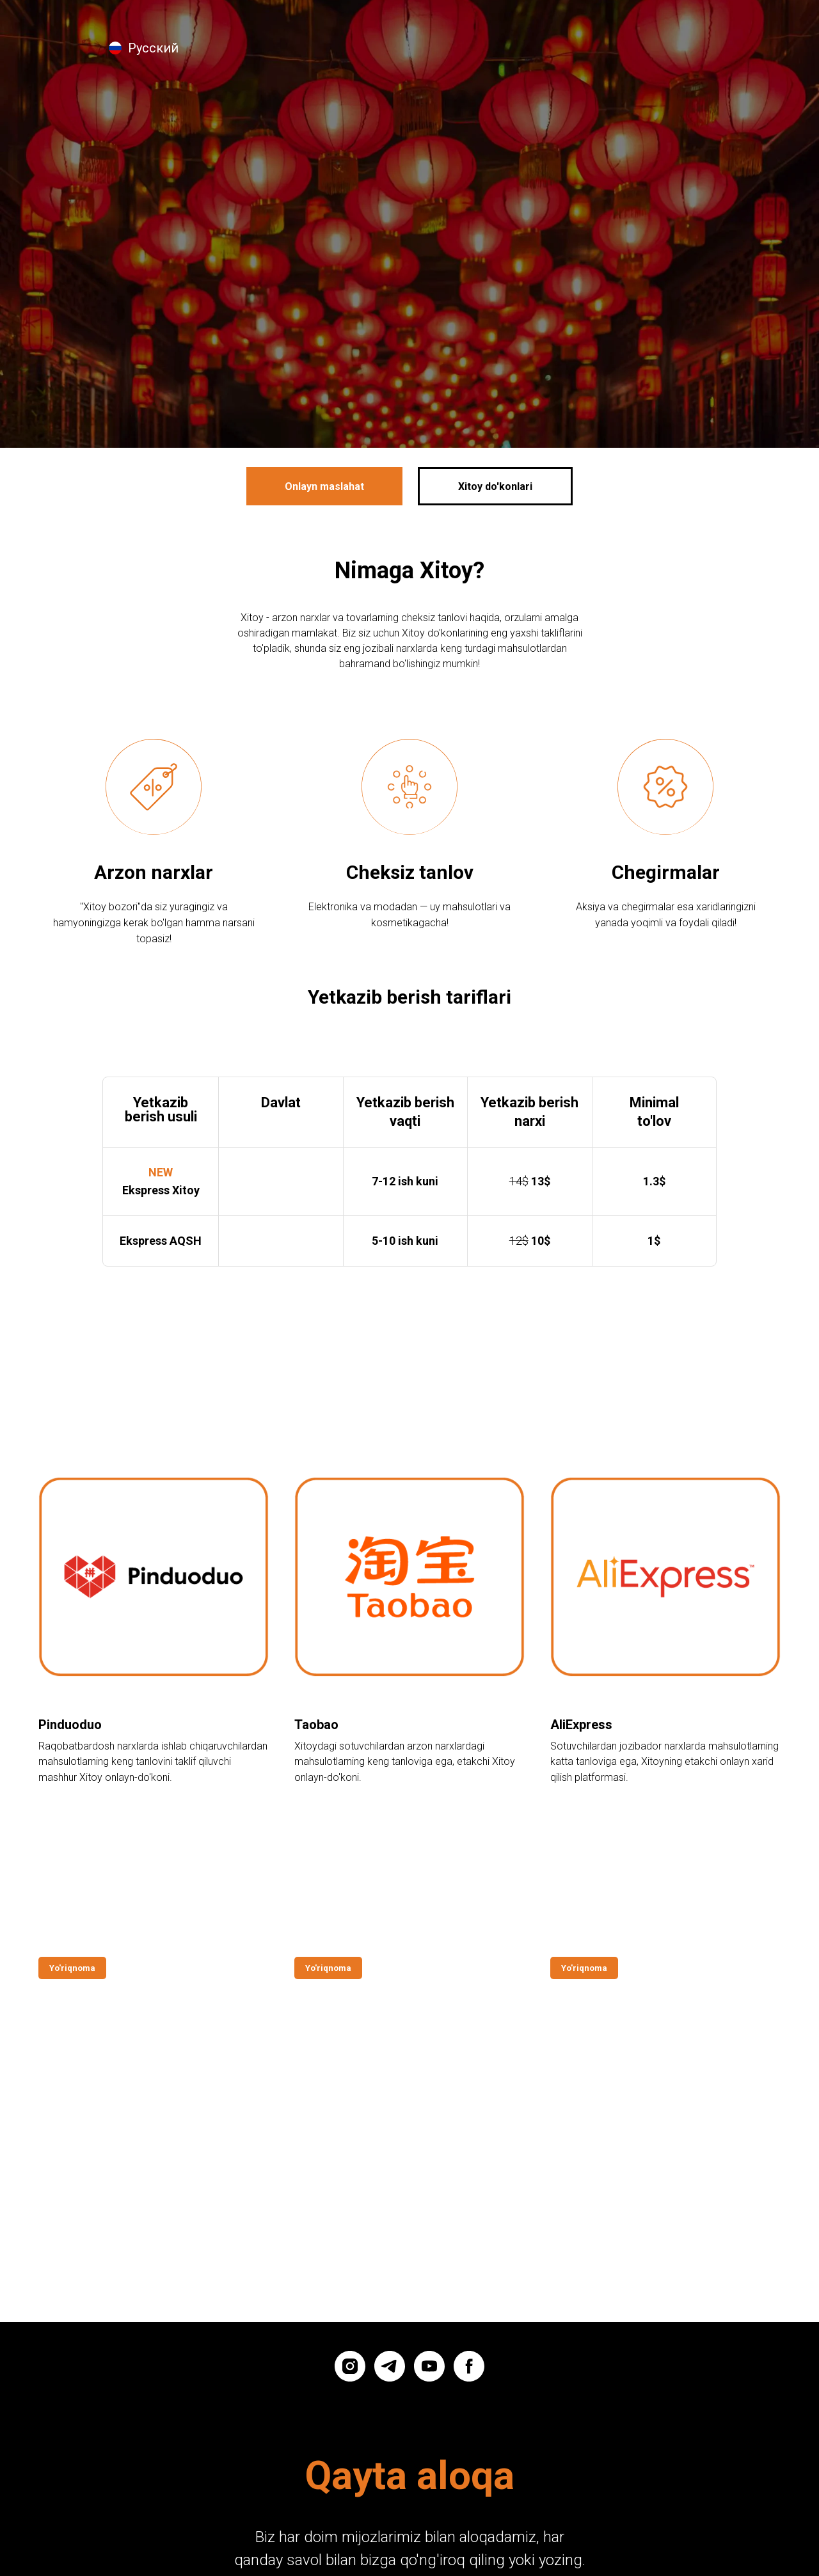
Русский (153, 48)
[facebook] (469, 2207)
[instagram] (350, 2207)
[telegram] (389, 2207)
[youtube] (429, 2207)
